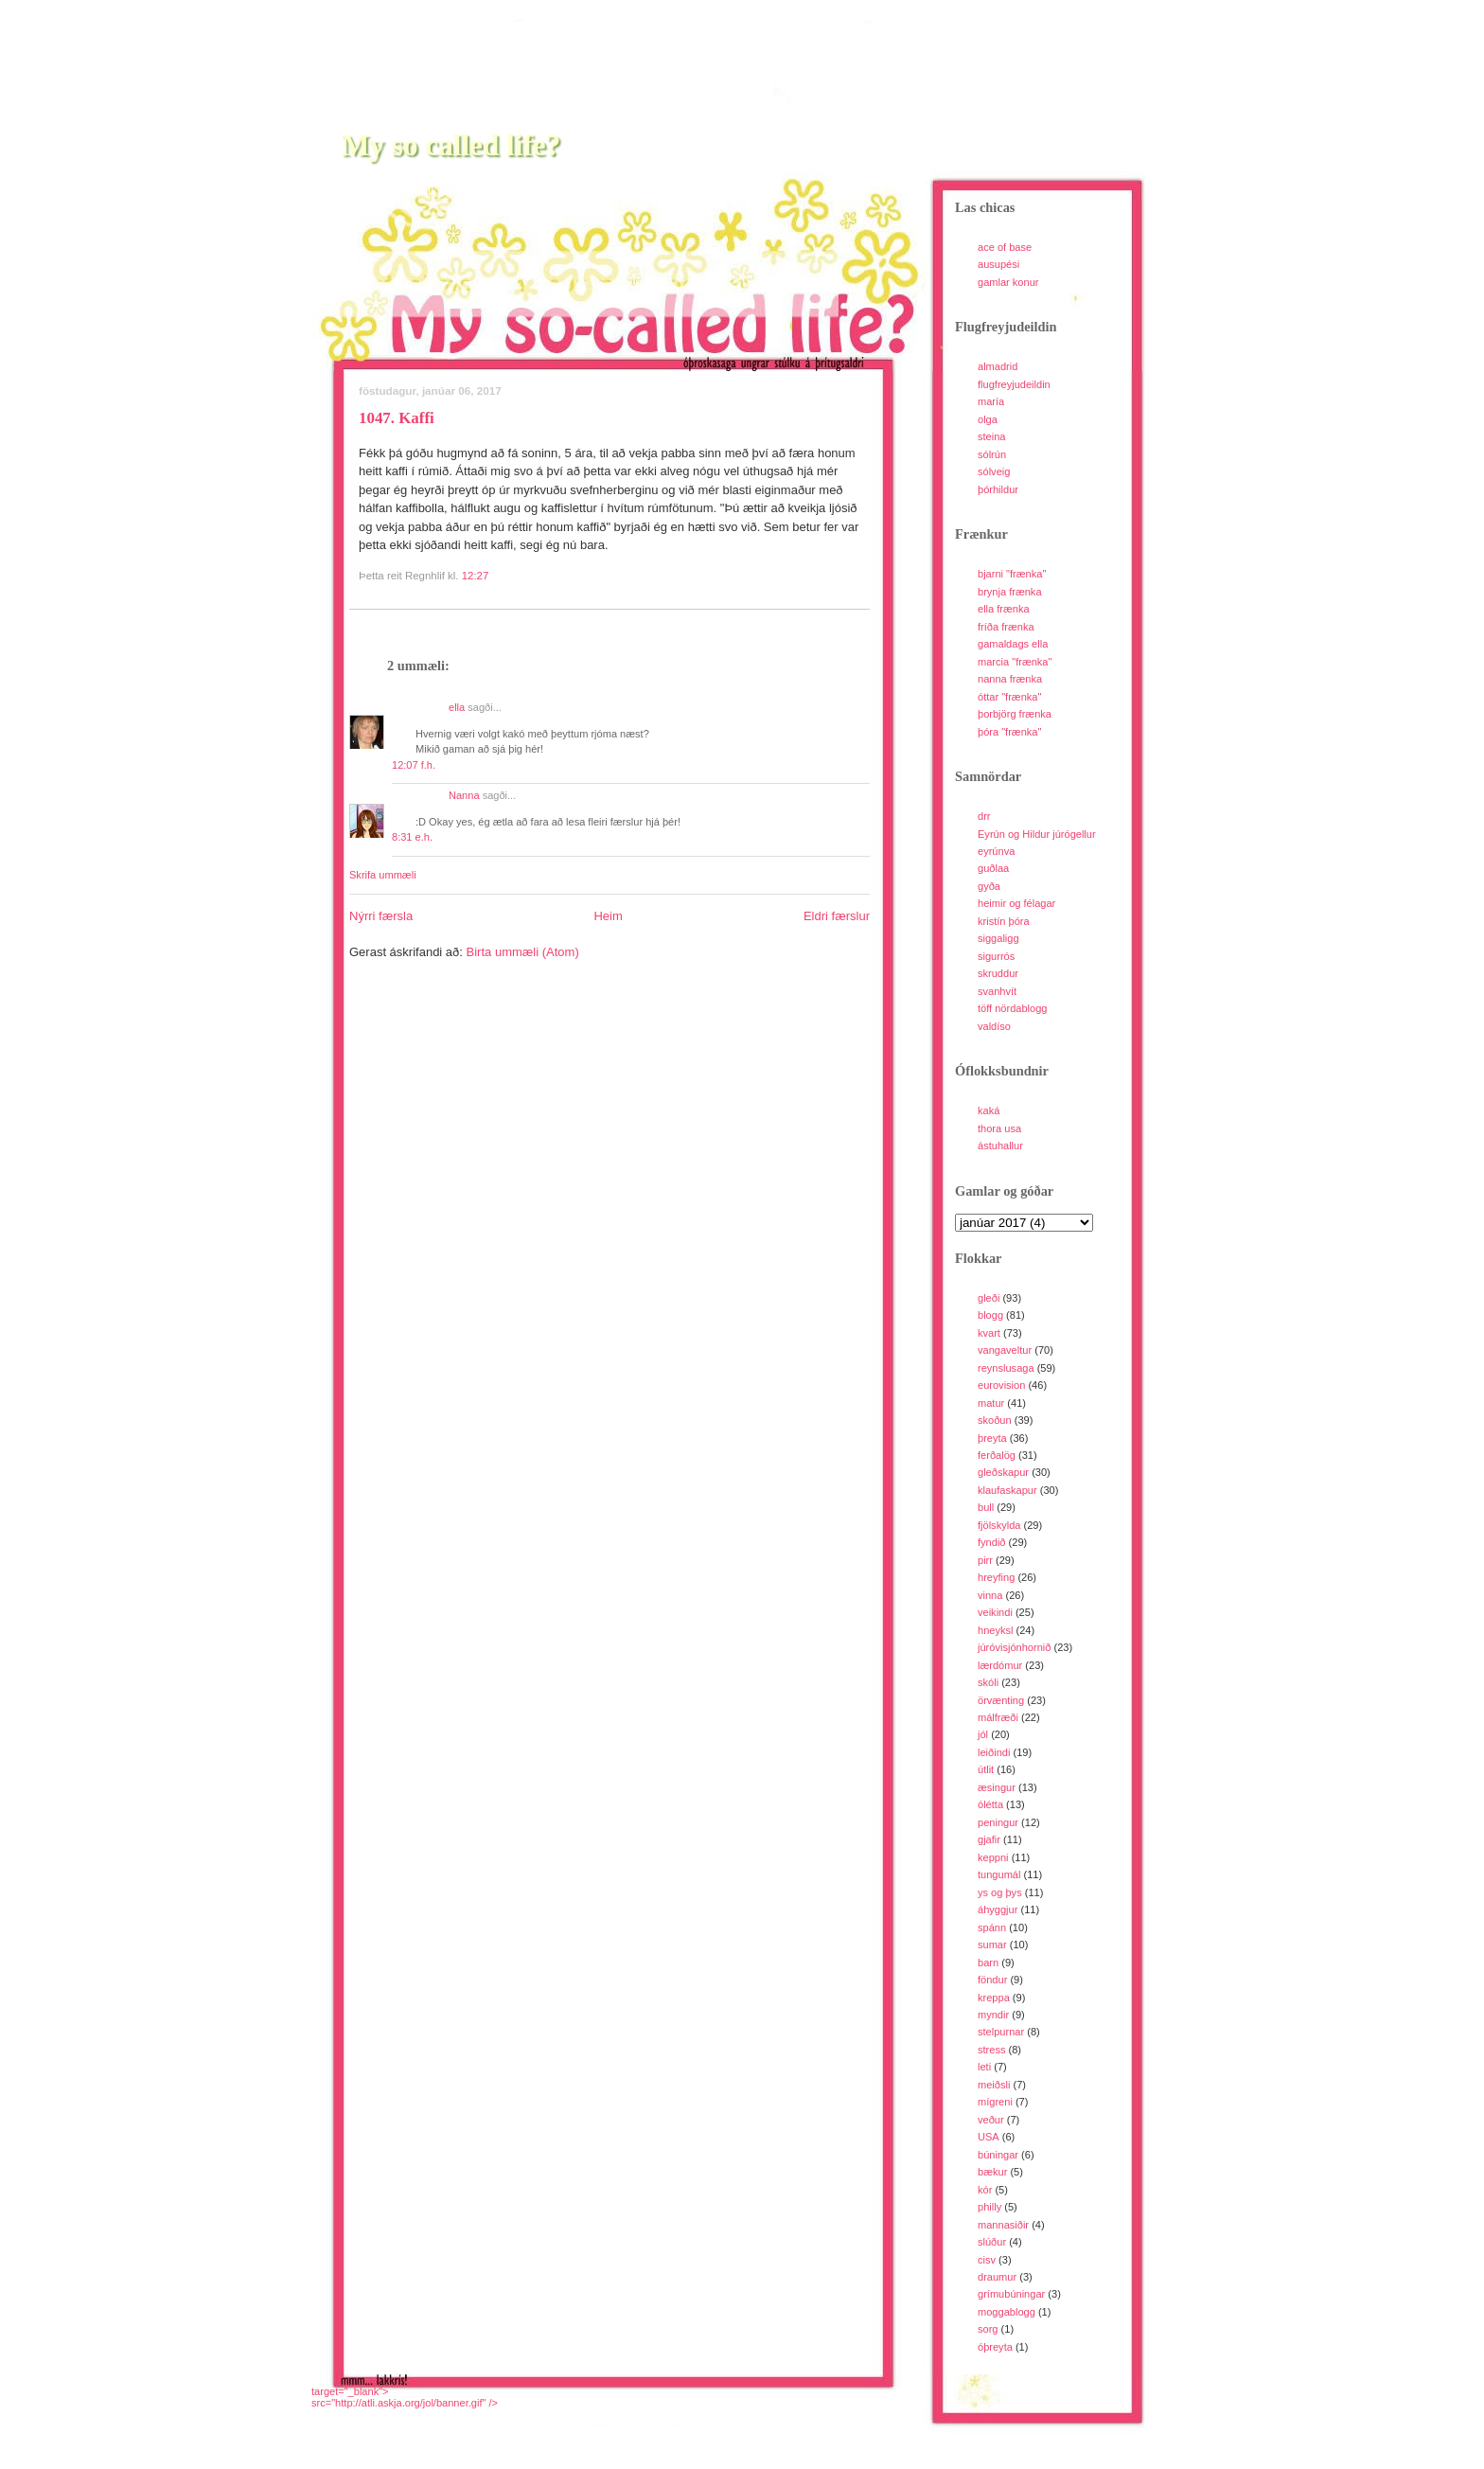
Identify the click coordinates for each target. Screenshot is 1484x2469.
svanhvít (997, 991)
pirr (985, 1560)
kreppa (994, 1997)
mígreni (995, 2101)
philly (989, 2206)
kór (985, 2189)
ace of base (1005, 247)
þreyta (992, 1438)
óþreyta (995, 2347)
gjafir (989, 1839)
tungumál (999, 1874)
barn (988, 1962)
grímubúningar (1011, 2294)
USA (988, 2136)
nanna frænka (1010, 678)
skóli (988, 1682)
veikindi (995, 1612)
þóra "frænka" (1009, 731)
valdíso (994, 1026)
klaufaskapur (1007, 1490)
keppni (993, 1857)
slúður (992, 2241)
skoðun (995, 1420)
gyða (989, 886)
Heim (607, 916)
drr (984, 816)
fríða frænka (1006, 626)
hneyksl (995, 1630)
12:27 (475, 575)
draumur (997, 2276)
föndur (992, 1979)
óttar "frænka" (1009, 696)
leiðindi (994, 1752)
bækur (992, 2171)
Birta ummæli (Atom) (523, 952)
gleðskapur (1003, 1472)
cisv (987, 2259)
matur (991, 1403)
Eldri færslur (837, 916)
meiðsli (994, 2084)
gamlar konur (1008, 282)
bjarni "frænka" (1012, 573)
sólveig (994, 471)
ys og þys (1000, 1892)
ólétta (990, 1804)
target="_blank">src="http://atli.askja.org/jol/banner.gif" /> (404, 2397)
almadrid (997, 366)
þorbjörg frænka (1014, 713)
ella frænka (1004, 608)
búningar (998, 2154)
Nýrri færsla (381, 916)
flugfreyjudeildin (1014, 384)
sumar (992, 1944)
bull (986, 1507)
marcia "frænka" (1014, 661)
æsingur (997, 1787)
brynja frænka (1010, 591)
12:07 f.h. (413, 765)
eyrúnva (996, 851)
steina (991, 436)
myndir (993, 2014)
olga (988, 419)
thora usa (999, 1128)
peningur (998, 1822)
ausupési (998, 264)
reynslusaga (1006, 1368)
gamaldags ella (1013, 643)
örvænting (1001, 1700)
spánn (992, 1927)
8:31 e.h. (412, 837)
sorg (988, 2329)
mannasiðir (1003, 2224)
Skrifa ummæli (382, 874)
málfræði (998, 1717)
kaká (988, 1110)
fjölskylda (999, 1525)
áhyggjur (997, 1909)
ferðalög (997, 1455)
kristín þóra (1004, 921)
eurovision (1001, 1385)
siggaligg (998, 938)
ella (457, 707)
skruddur (998, 973)
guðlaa (993, 868)
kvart (989, 1333)
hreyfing (996, 1577)
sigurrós (996, 956)
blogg (990, 1315)
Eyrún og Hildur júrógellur (1037, 834)
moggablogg (1006, 2312)
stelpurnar (1001, 2031)
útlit (986, 1769)
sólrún (992, 454)
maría (991, 401)
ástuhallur (1000, 1145)
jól (983, 1734)
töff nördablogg (1013, 1008)
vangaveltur (1005, 1350)
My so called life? (451, 145)
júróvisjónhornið (1014, 1647)
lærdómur (1000, 1665)
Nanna (464, 795)
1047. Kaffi (396, 418)
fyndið (991, 1542)
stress (991, 2049)
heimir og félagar (1016, 903)
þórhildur (998, 489)
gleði (988, 1298)
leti (984, 2066)
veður (991, 2119)
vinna (990, 1595)
